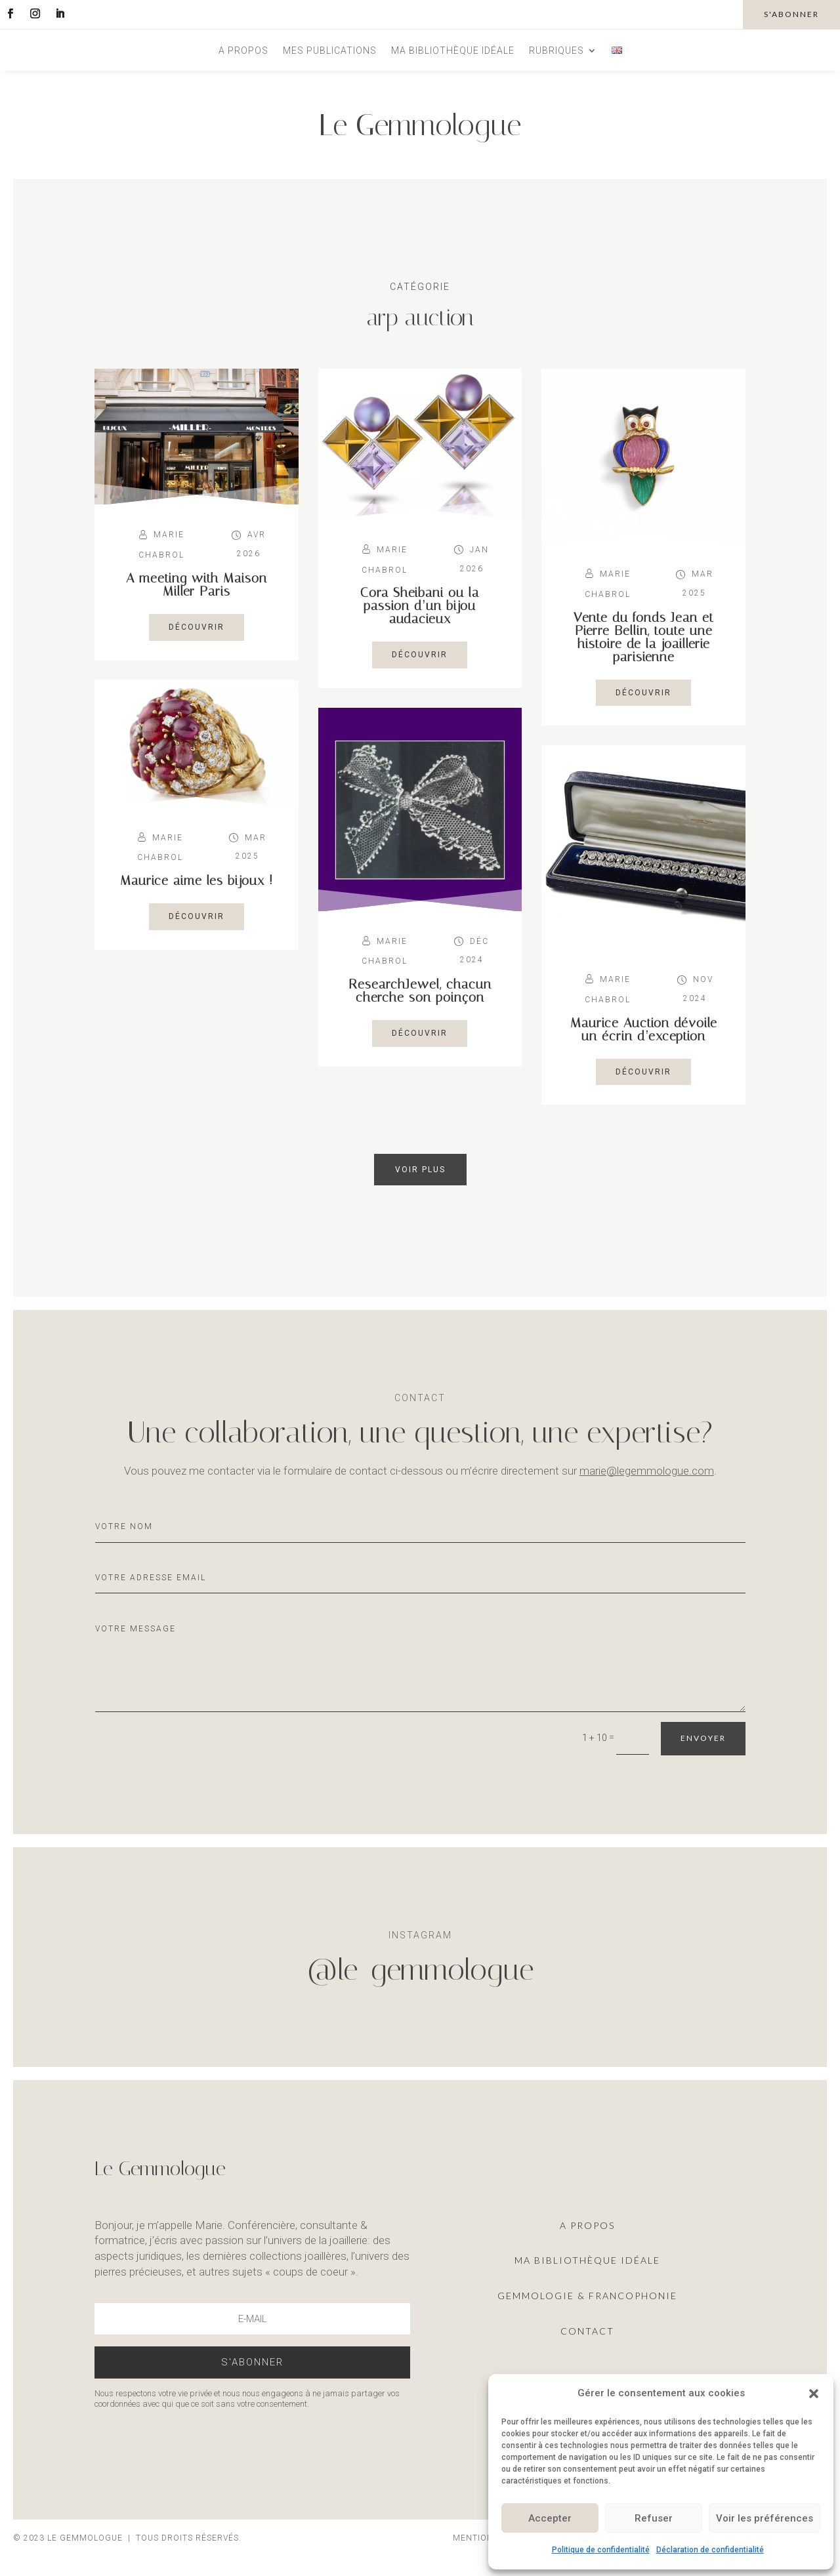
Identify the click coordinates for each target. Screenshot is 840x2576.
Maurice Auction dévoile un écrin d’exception (643, 1029)
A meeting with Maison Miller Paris (196, 584)
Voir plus (420, 1169)
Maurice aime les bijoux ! (196, 880)
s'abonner (791, 14)
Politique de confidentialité (601, 2549)
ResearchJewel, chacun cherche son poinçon (420, 990)
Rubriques (556, 51)
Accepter (550, 2518)
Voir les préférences (764, 2518)
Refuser (654, 2518)
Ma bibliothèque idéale (452, 51)
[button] (813, 2393)
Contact (587, 2331)
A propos (243, 51)
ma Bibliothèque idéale (587, 2260)
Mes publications (330, 51)
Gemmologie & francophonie (587, 2295)
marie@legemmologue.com (646, 1470)
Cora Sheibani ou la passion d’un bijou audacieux (419, 605)
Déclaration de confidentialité (710, 2549)
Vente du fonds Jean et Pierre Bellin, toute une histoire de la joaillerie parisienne (644, 636)
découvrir (196, 627)
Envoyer (703, 1738)
